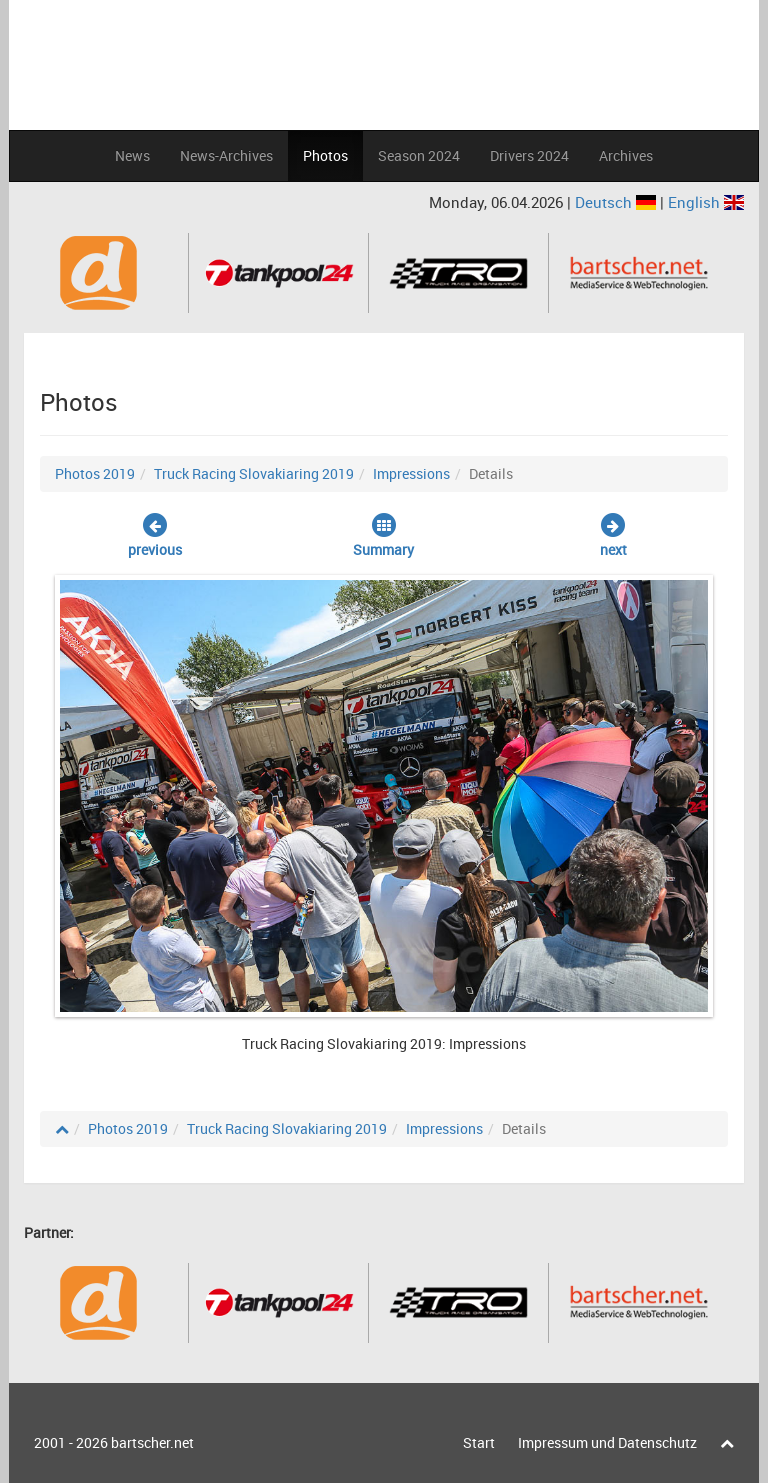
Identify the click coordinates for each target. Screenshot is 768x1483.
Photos (325, 155)
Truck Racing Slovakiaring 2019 (254, 473)
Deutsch (617, 202)
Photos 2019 (95, 473)
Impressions (411, 473)
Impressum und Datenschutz (607, 1442)
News (132, 155)
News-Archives (226, 155)
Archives (626, 155)
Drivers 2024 (529, 155)
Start (479, 1442)
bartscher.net (152, 1442)
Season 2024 (419, 155)
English (706, 202)
